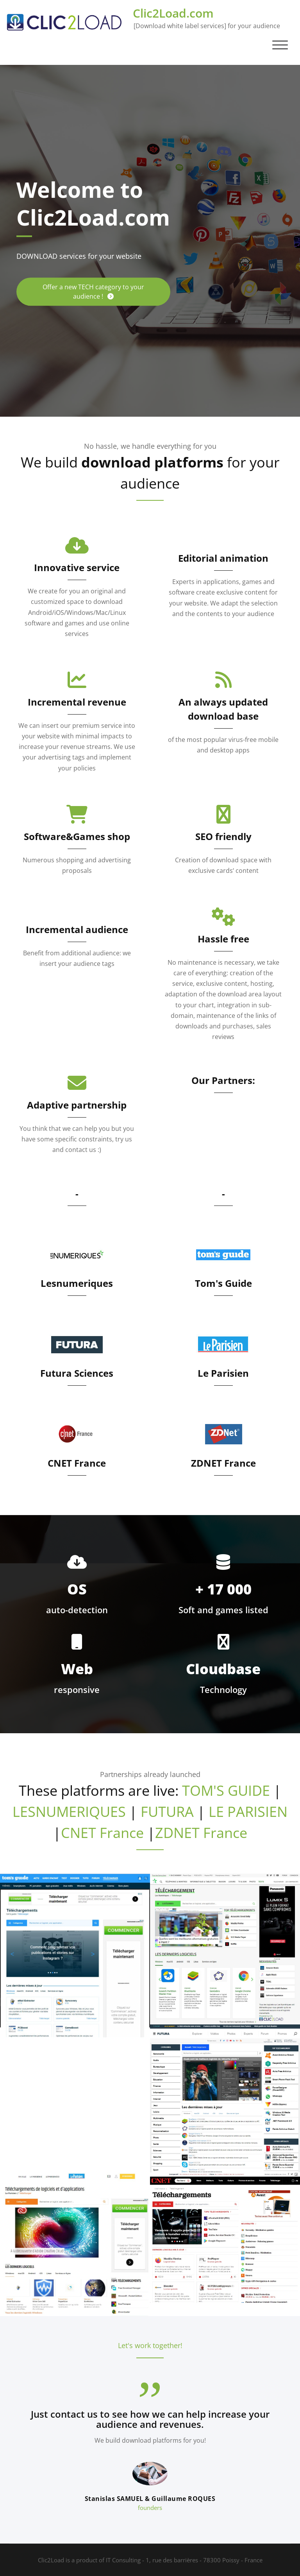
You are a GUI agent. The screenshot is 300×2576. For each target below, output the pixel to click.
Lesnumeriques (77, 1283)
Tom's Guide (223, 1283)
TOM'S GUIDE (226, 1790)
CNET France (77, 1462)
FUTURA (167, 1811)
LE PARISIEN (248, 1811)
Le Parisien (223, 1373)
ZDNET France (223, 1462)
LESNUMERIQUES (69, 1811)
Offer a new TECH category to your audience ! (93, 292)
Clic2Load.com (173, 13)
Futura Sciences (76, 1373)
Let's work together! (150, 2345)
